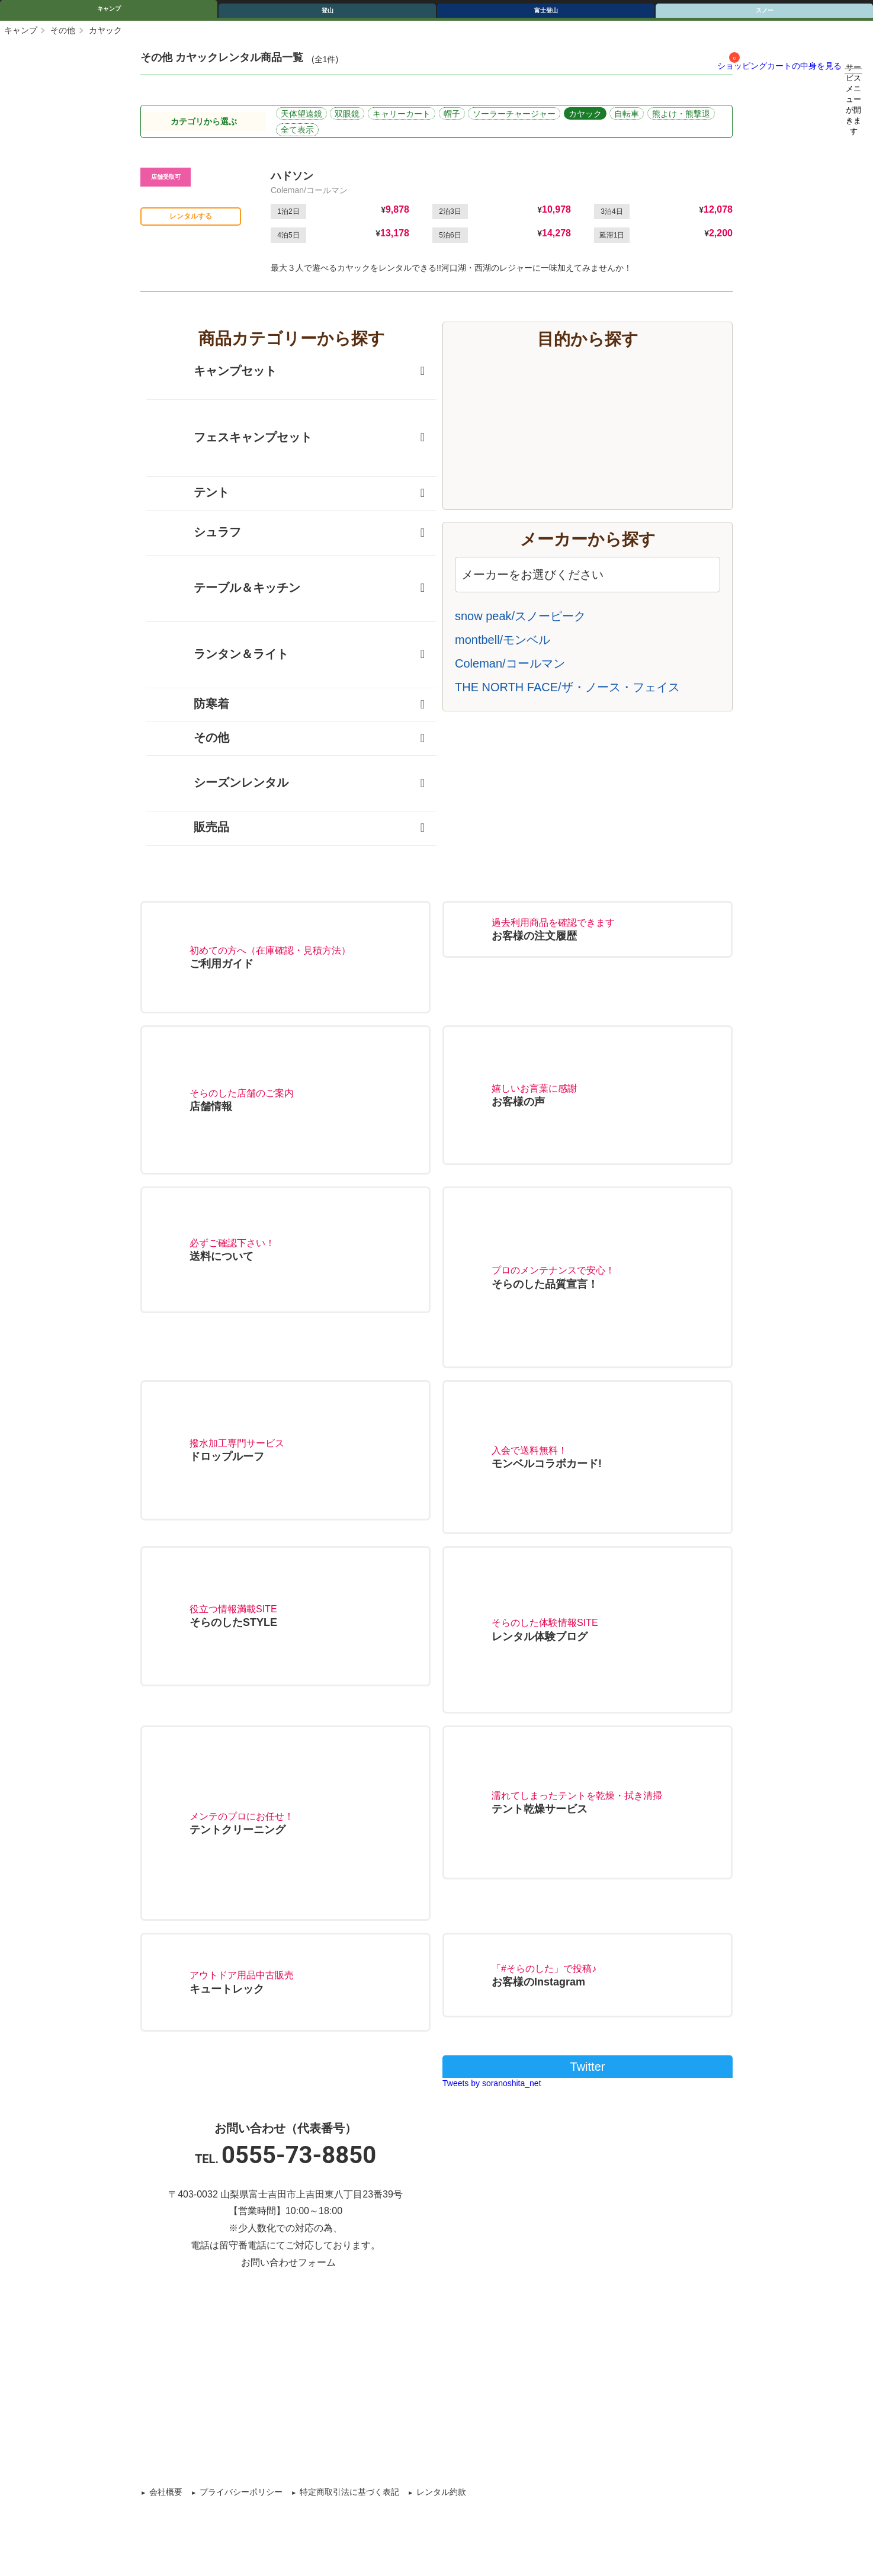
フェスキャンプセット (235, 438)
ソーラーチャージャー (514, 113)
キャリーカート (402, 113)
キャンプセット (217, 371)
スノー (764, 10)
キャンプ (109, 8)
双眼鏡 (347, 113)
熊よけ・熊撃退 (681, 113)
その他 (62, 30)
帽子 (452, 113)
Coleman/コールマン (510, 663)
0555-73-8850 (299, 2155)
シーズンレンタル (223, 783)
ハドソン (292, 176)
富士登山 (546, 10)
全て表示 (297, 129)
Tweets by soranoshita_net (491, 2083)
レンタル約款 (441, 2492)
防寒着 (193, 705)
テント (193, 493)
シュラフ (199, 533)
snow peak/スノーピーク (520, 616)
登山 (327, 10)
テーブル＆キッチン (229, 588)
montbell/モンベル (502, 639)
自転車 (626, 113)
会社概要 (165, 2492)
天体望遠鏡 (301, 113)
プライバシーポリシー (241, 2492)
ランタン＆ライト (223, 655)
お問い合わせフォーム (288, 2262)
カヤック (585, 113)
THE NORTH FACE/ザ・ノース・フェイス (567, 687)
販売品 (193, 828)
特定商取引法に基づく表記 (349, 2492)
